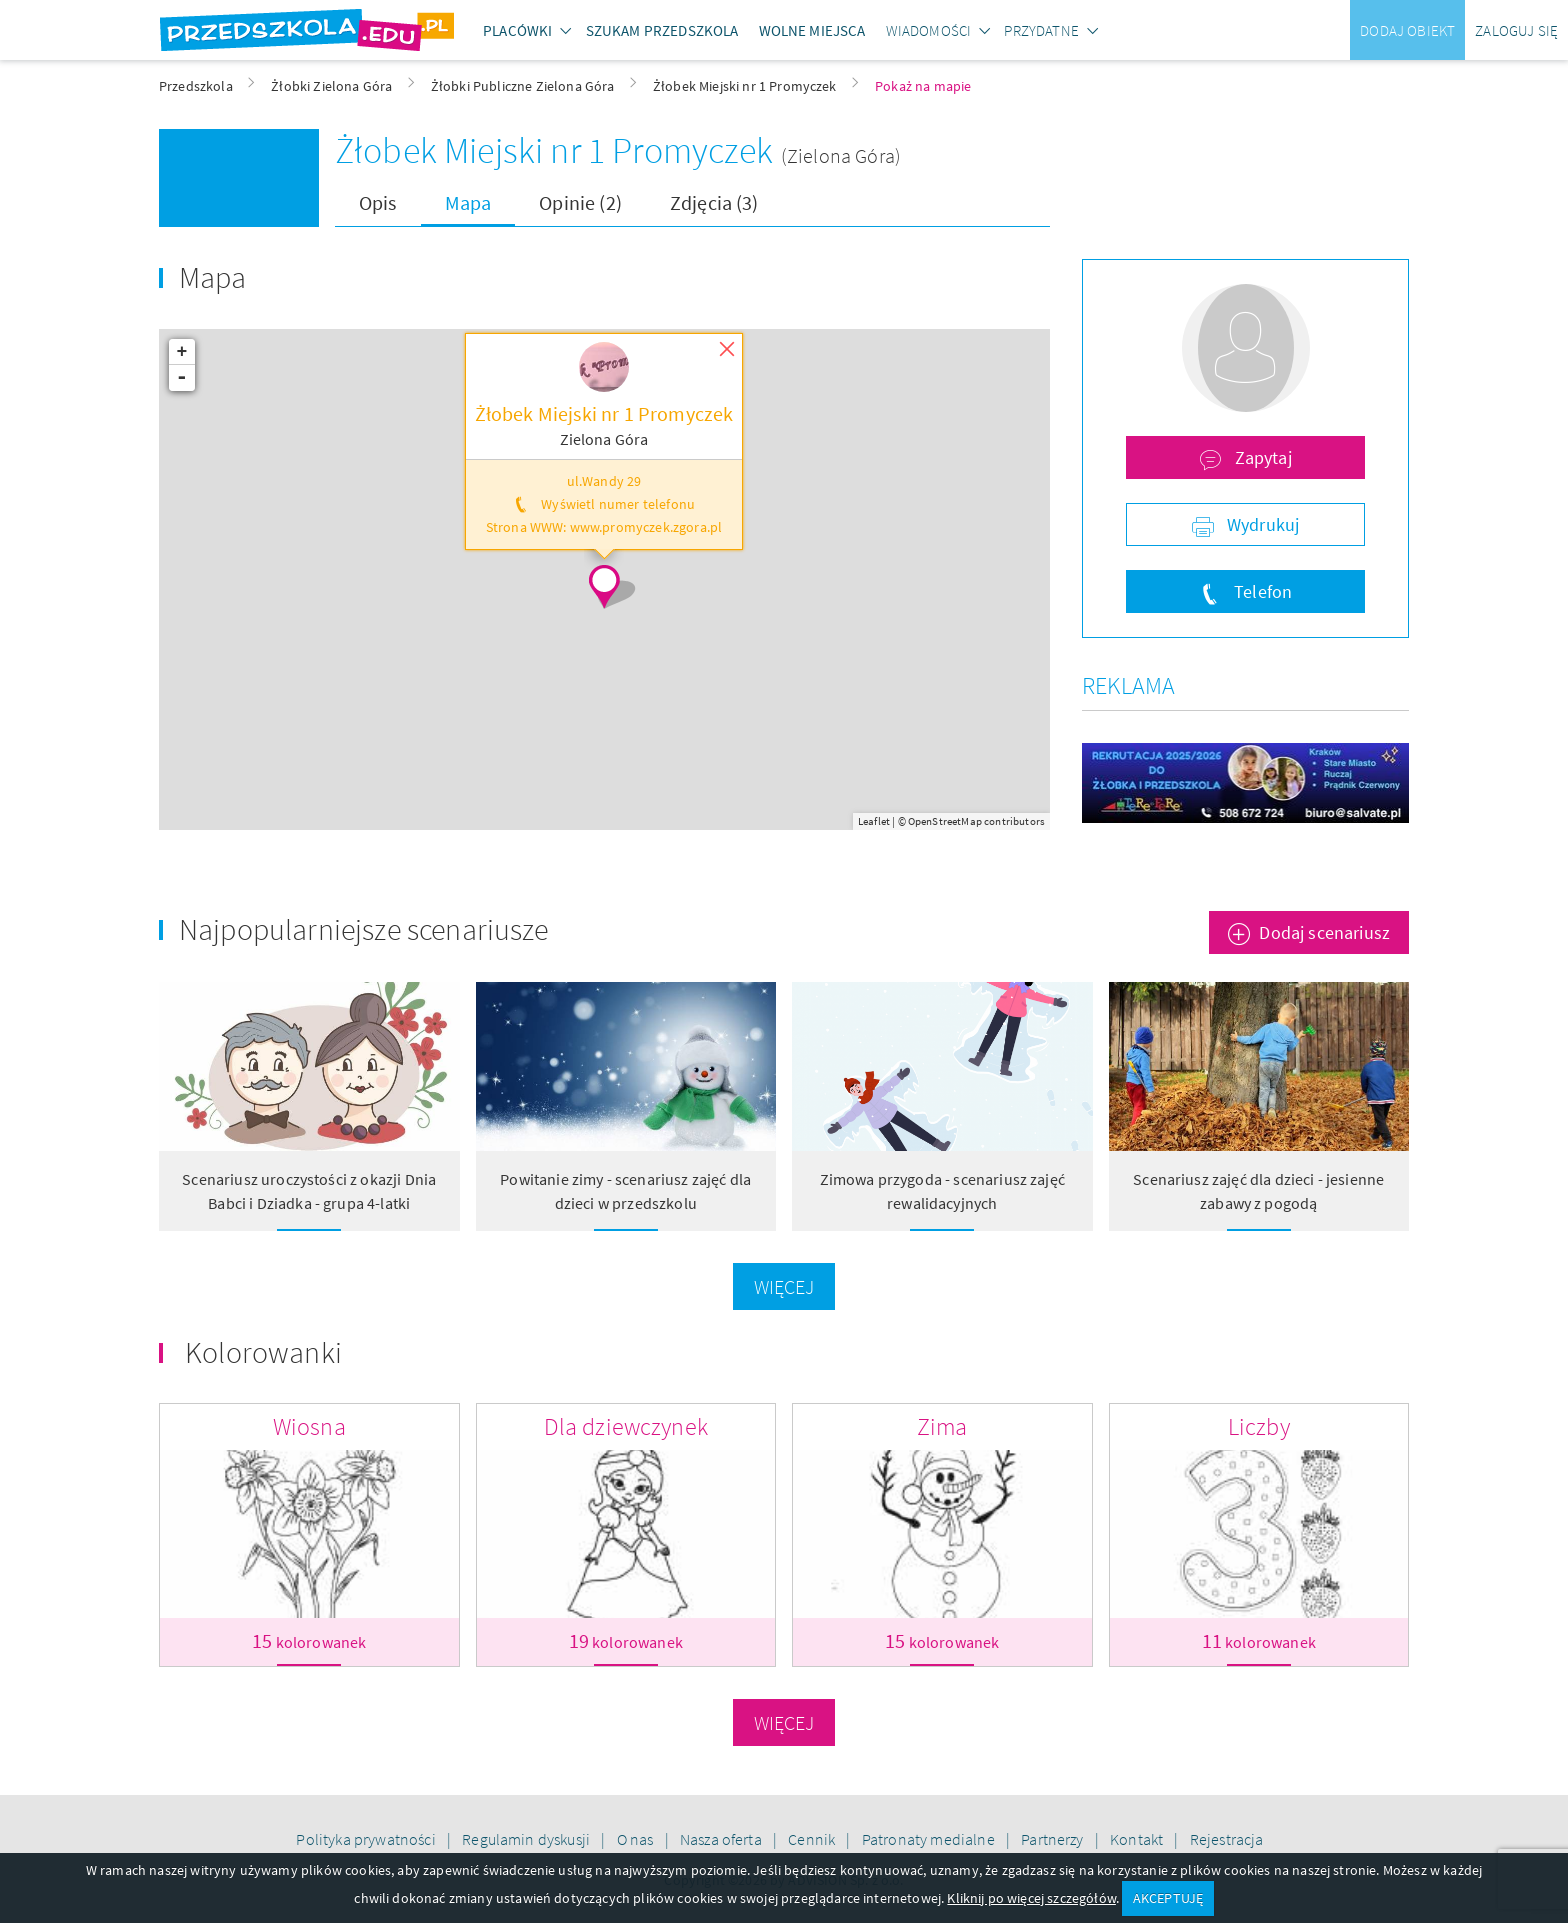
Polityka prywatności (367, 1839)
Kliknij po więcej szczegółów (1031, 1898)
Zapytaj (1260, 457)
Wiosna (309, 1426)
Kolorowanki (263, 1352)
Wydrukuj (1261, 524)
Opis (378, 202)
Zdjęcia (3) (714, 202)
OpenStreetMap (945, 821)
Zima (942, 1426)
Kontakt (1138, 1839)
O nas (637, 1839)
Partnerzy (1054, 1839)
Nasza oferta (722, 1839)
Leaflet (874, 821)
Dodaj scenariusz (1324, 932)
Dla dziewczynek (626, 1426)
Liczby (1259, 1426)
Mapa (468, 202)
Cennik (813, 1839)
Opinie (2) (580, 202)
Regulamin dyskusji (527, 1839)
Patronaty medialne (930, 1839)
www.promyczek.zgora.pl (646, 527)
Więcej (784, 1286)
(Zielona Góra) (841, 155)
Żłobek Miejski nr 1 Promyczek (558, 150)
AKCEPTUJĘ (1168, 1898)
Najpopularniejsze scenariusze (364, 929)
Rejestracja (1227, 1839)
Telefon (1261, 591)
